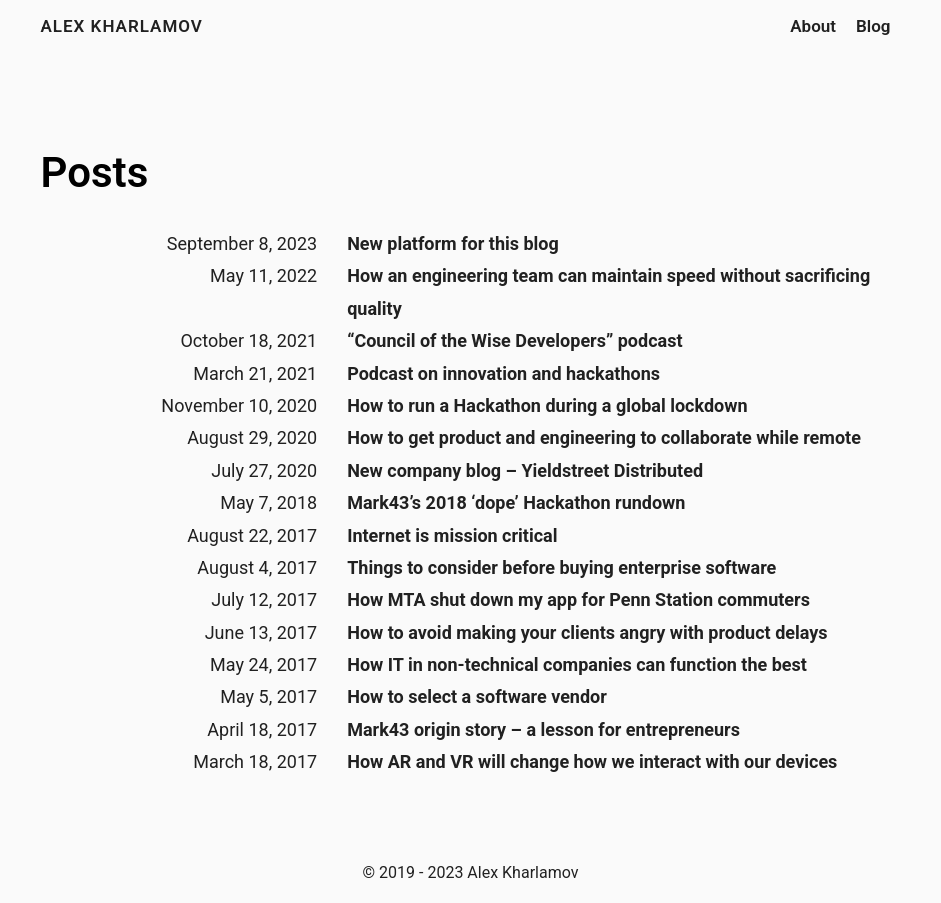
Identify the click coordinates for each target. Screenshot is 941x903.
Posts (95, 172)
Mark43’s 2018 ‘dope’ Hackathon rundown (516, 502)
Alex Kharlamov (122, 26)
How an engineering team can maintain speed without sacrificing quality (608, 291)
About (813, 26)
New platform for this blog (453, 243)
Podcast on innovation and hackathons (503, 373)
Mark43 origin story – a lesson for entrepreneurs (543, 729)
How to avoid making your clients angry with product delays (587, 632)
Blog (873, 26)
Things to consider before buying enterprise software (561, 567)
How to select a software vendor (477, 696)
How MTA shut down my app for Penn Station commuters (578, 599)
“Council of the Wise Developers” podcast (514, 340)
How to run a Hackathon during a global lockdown (547, 405)
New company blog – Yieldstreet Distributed (525, 470)
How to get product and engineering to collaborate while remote (604, 437)
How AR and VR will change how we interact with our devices (592, 761)
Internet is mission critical (452, 535)
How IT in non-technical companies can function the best (577, 664)
